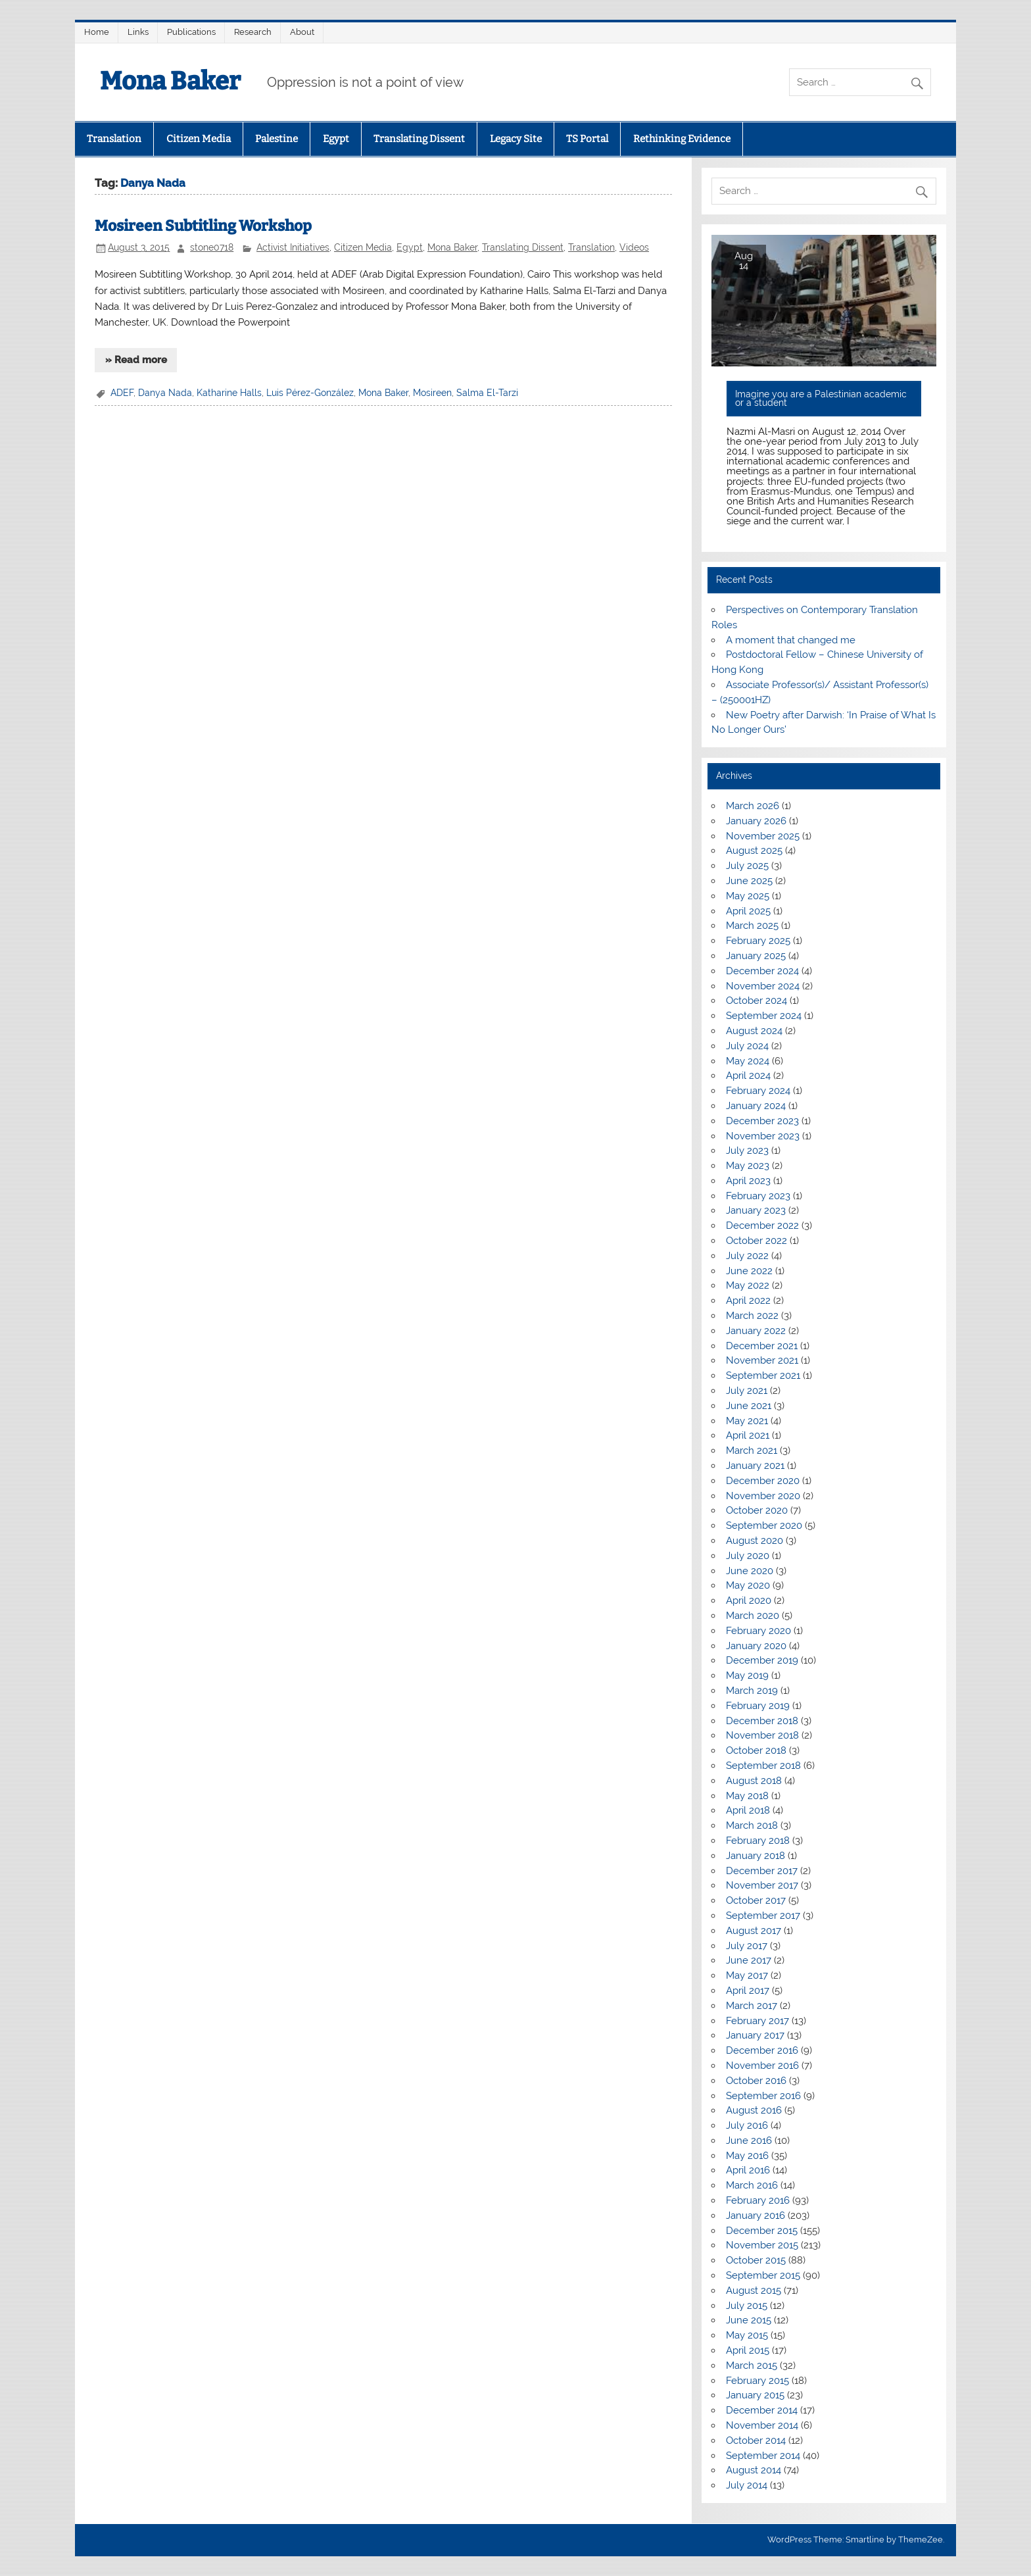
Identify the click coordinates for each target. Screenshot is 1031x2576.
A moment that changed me (790, 640)
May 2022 (747, 1285)
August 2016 (754, 2110)
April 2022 (748, 1300)
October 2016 (756, 2081)
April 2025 (748, 911)
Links (138, 32)
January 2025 (756, 956)
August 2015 (753, 2290)
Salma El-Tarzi (487, 392)
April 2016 (748, 2170)
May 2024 (747, 1061)
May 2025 (747, 896)
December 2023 (762, 1121)
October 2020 (757, 1510)
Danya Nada (165, 392)
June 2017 (748, 1960)
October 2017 (756, 1900)
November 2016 (762, 2065)
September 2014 (763, 2456)
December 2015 (762, 2231)
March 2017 (751, 2006)
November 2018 (762, 1735)
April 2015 (747, 2350)
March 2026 (752, 806)
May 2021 (747, 1421)
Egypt (336, 139)
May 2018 (747, 1796)
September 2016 (763, 2096)
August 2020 (754, 1541)
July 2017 (746, 1946)
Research (253, 32)
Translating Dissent (419, 139)
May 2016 (747, 2156)
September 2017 (763, 1915)
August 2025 (754, 850)
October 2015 (756, 2260)
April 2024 (748, 1075)
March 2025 (752, 925)
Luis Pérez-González (310, 392)
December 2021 (762, 1346)
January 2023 (756, 1210)
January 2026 (756, 821)
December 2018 (762, 1721)
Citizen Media (198, 139)
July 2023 (747, 1150)
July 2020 (747, 1556)
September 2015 (763, 2275)
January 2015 (755, 2395)
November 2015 (762, 2245)
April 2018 (748, 1810)
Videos (634, 247)
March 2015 (751, 2365)
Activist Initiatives (292, 247)
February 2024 (758, 1091)
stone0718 (211, 247)
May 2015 (747, 2335)
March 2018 (752, 1825)
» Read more (136, 360)
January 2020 (756, 1646)
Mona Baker (170, 81)
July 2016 (747, 2125)
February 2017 (757, 2021)
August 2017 (753, 1931)
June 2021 (748, 1406)
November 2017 (762, 1885)
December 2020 (763, 1481)
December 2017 (762, 1871)
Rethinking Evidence (682, 139)
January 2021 (755, 1466)
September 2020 (764, 1525)
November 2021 (762, 1360)
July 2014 (746, 2485)
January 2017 (755, 2035)
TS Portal (587, 139)
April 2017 (747, 1990)
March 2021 (751, 1450)
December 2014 (762, 2410)
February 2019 (758, 1706)
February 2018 (758, 1840)
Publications (191, 32)
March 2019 (752, 1691)
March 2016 (752, 2185)
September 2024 (764, 1016)
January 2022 (756, 1331)
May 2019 (747, 1675)
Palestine (276, 139)
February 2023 (758, 1196)
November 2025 (763, 836)
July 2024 (747, 1046)
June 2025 (749, 881)
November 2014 (762, 2425)
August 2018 (754, 1781)
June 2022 (749, 1271)
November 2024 (763, 986)
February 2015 (757, 2381)
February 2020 (758, 1631)
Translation (114, 139)
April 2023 (748, 1181)
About (302, 32)
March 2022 (752, 1316)
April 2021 (747, 1435)
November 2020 (763, 1496)
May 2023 (747, 1166)
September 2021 (763, 1375)
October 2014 (756, 2440)
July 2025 (747, 866)
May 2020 (748, 1585)
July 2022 (747, 1256)
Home (96, 32)
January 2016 (755, 2215)
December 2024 (762, 971)
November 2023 (763, 1136)
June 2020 (749, 1571)
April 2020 (748, 1600)
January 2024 (756, 1106)
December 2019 (762, 1660)
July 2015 (746, 2306)
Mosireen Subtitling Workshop (203, 226)
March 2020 (752, 1616)
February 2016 (758, 2200)
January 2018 (755, 1856)
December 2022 (762, 1225)
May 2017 (747, 1975)
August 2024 (754, 1031)
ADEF (121, 392)
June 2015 (748, 2320)
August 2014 (753, 2470)
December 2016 (762, 2050)
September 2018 (763, 1765)
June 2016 (749, 2140)
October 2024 (756, 1000)
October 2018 (756, 1750)
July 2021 (746, 1391)
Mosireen (432, 392)
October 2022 (756, 1241)
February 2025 (758, 941)
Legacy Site (516, 139)
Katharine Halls (229, 392)
